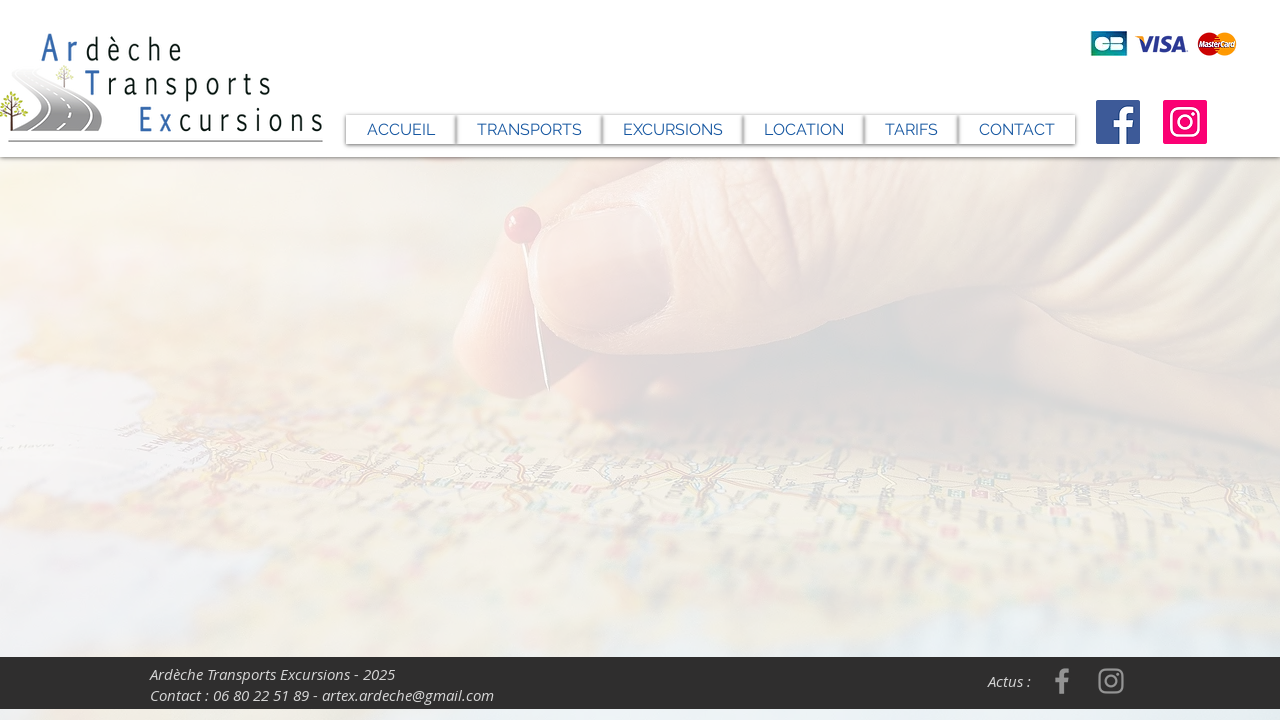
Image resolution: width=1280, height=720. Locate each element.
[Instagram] (1185, 122)
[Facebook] (1118, 122)
